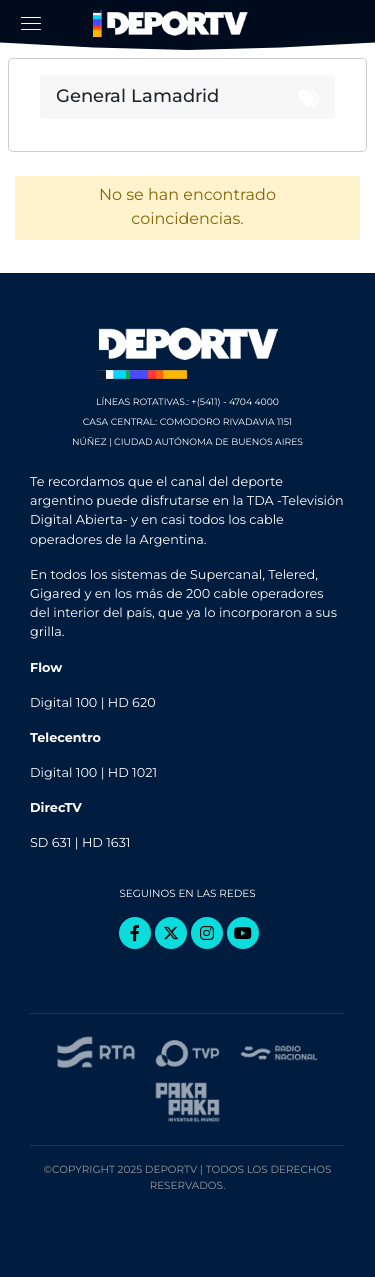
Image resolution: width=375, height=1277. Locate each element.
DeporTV (173, 24)
